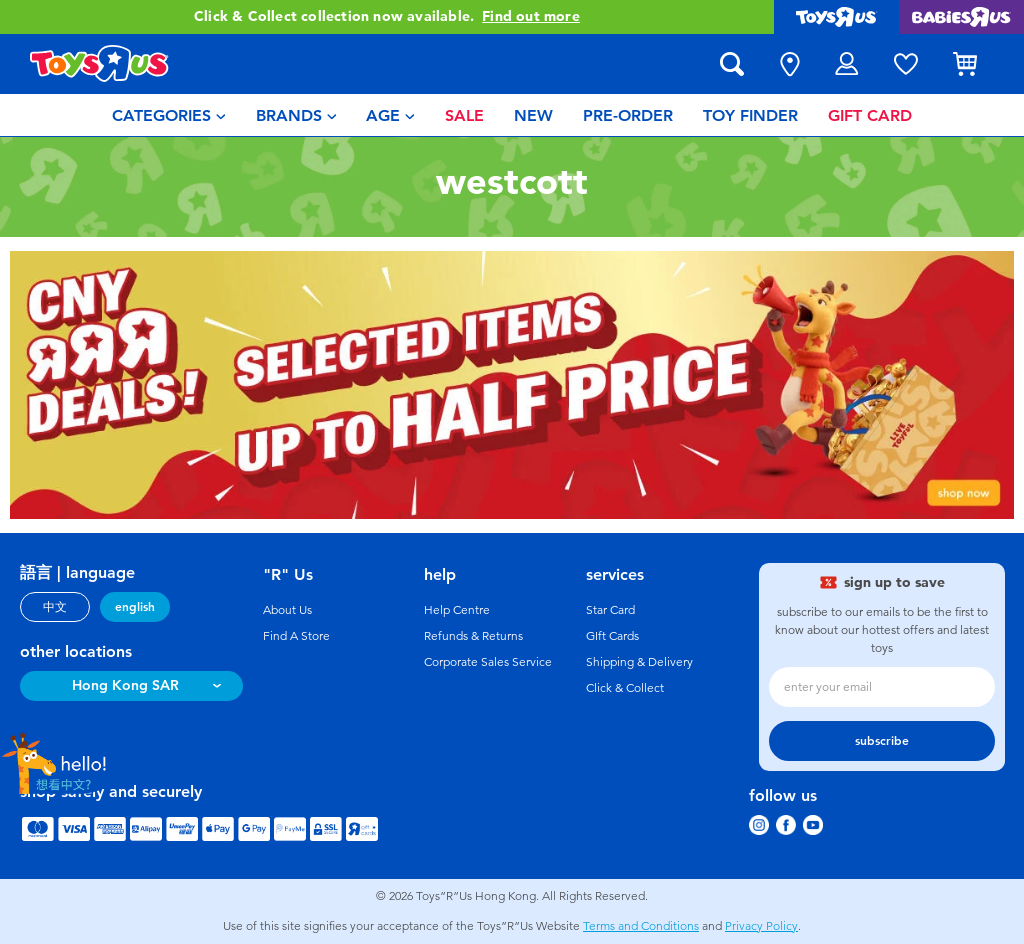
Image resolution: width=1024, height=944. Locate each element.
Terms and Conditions (641, 926)
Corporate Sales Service (488, 662)
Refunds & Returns (473, 636)
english (135, 607)
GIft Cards (612, 636)
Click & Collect (625, 688)
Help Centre (457, 610)
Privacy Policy (761, 926)
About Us (287, 610)
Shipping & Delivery (639, 662)
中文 (55, 607)
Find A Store (296, 636)
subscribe (882, 741)
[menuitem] (169, 115)
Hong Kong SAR (125, 685)
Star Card (610, 610)
